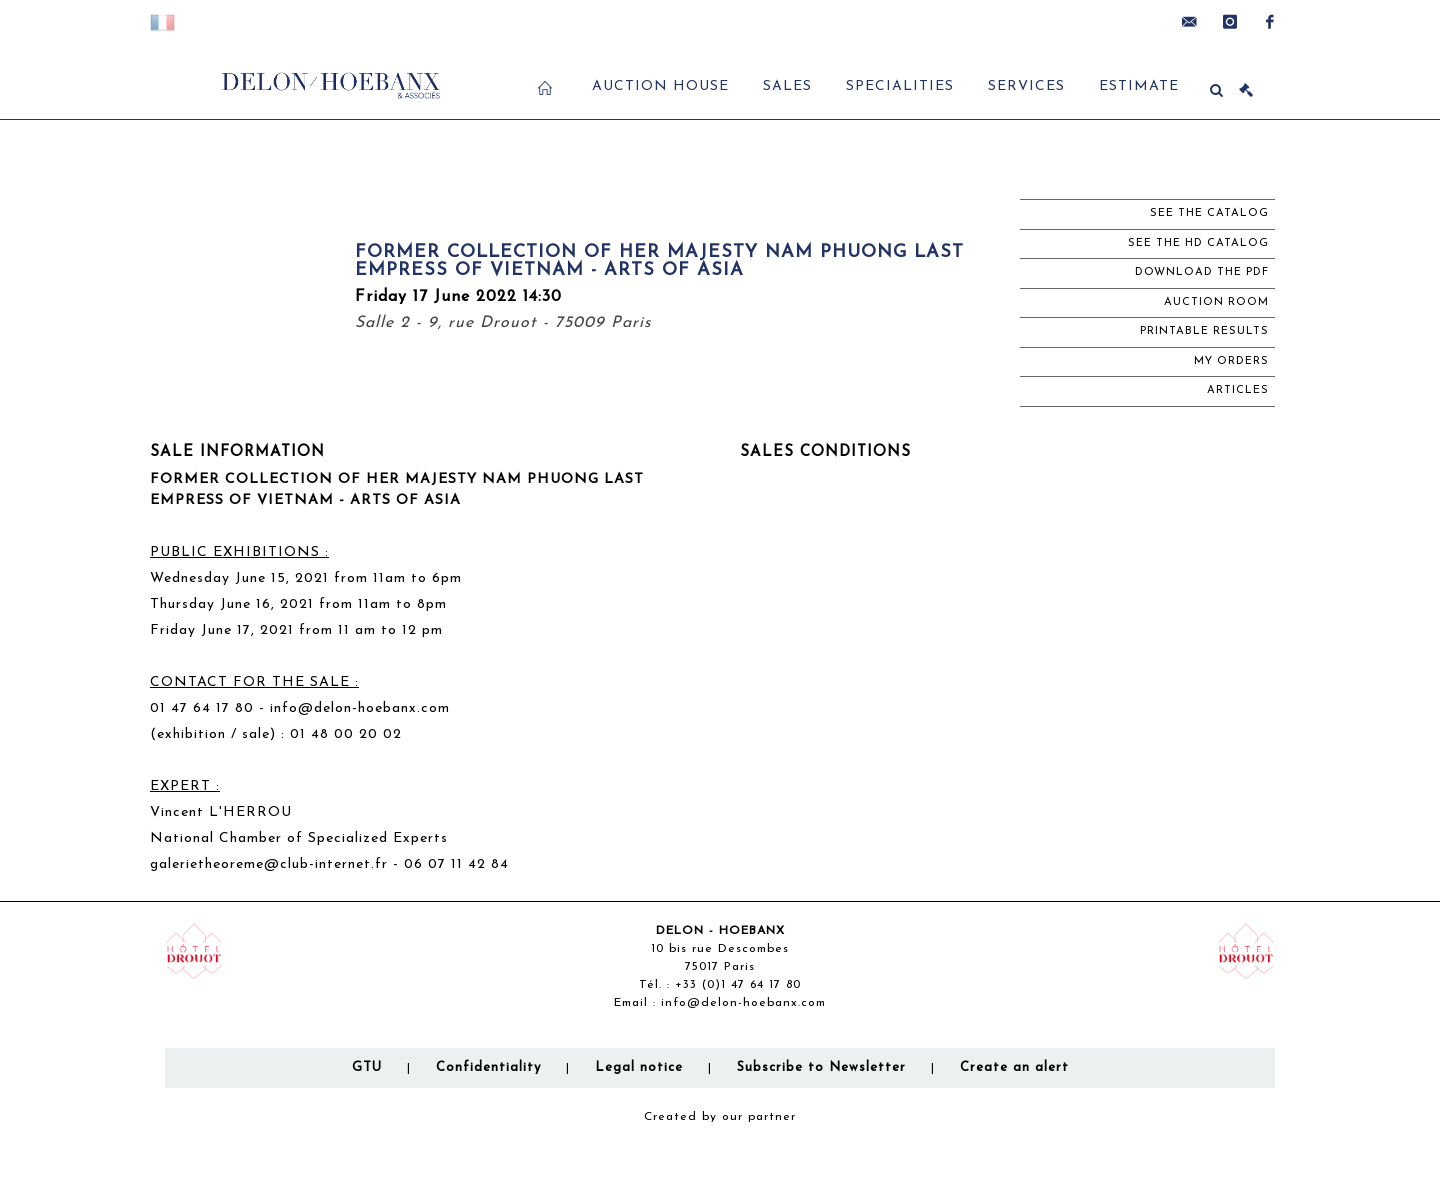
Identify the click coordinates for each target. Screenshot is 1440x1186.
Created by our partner (720, 1117)
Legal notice (639, 1067)
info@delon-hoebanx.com (743, 1003)
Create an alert (1014, 1067)
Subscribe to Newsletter (821, 1067)
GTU (367, 1067)
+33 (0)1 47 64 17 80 (738, 985)
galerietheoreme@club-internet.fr (269, 864)
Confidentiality (488, 1067)
